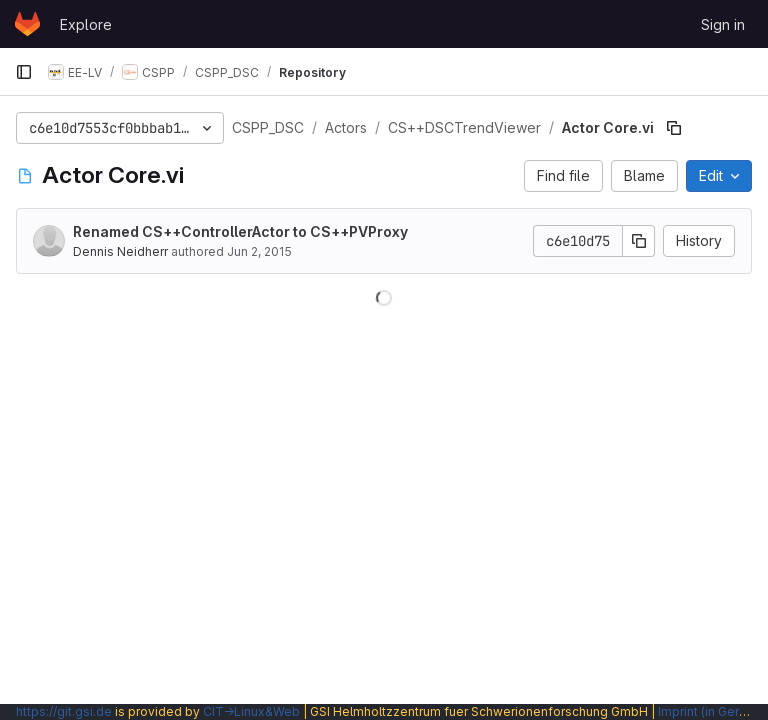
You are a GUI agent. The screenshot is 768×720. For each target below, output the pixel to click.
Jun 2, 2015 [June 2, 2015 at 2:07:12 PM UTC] (259, 251)
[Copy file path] (674, 128)
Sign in (723, 24)
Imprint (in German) (713, 711)
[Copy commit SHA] (639, 241)
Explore (86, 24)
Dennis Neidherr (120, 251)
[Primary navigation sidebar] (24, 72)
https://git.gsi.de (64, 711)
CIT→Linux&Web (251, 711)
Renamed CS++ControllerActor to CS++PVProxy (240, 231)
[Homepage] (27, 24)
